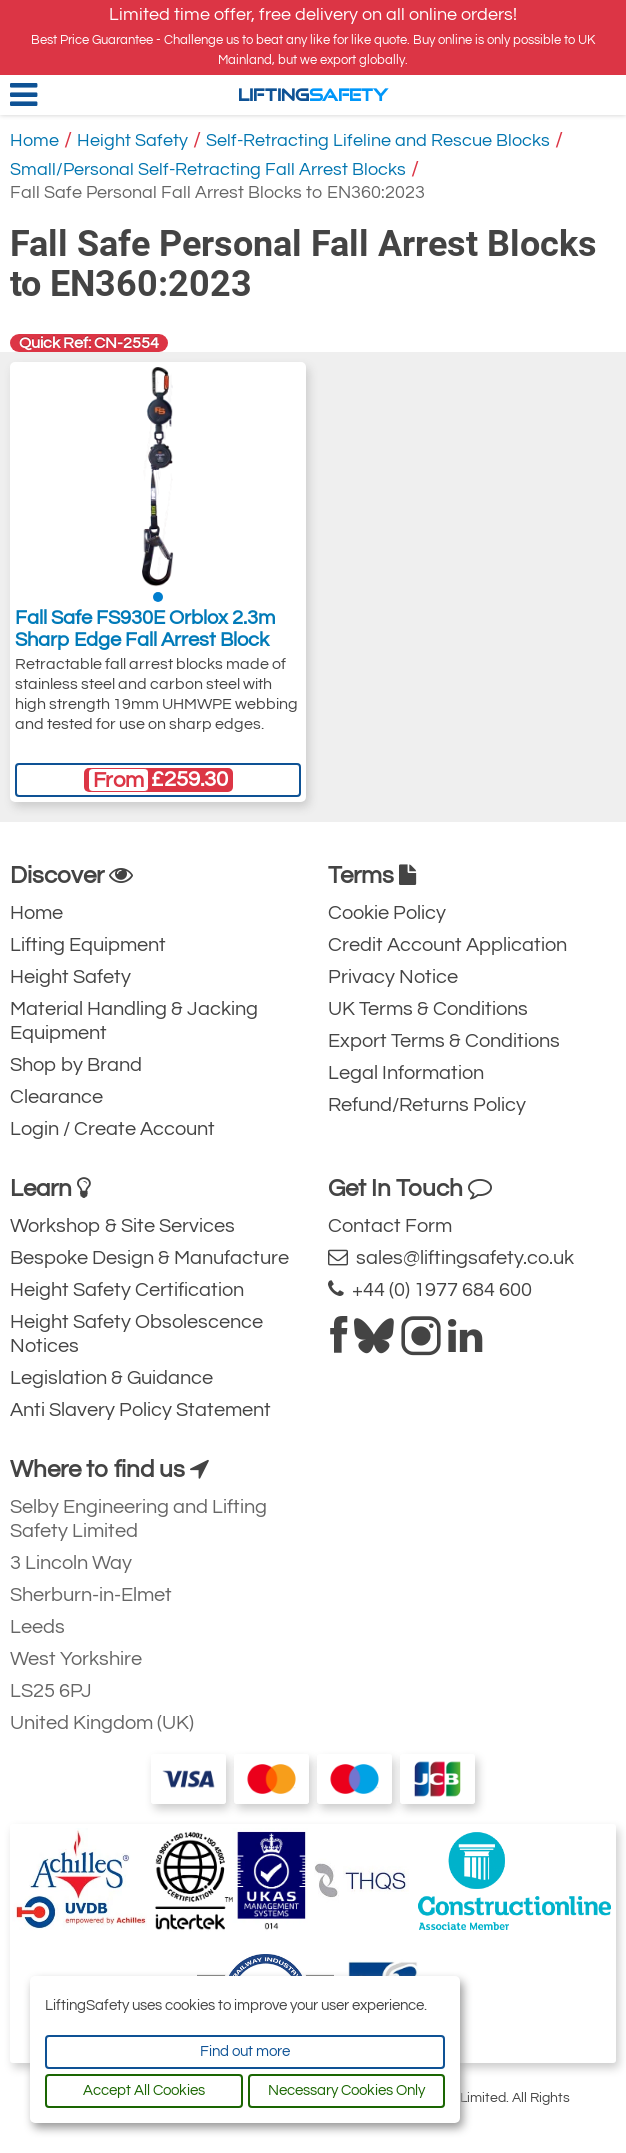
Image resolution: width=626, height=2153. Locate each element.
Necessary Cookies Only (346, 2090)
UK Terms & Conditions (428, 1009)
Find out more (245, 2051)
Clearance (56, 1097)
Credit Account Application (447, 945)
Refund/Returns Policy (427, 1105)
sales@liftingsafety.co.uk (451, 1257)
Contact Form (390, 1226)
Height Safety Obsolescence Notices (136, 1334)
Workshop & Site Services (122, 1226)
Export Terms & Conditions (444, 1041)
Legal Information (406, 1073)
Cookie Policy (387, 913)
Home (34, 140)
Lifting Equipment (88, 945)
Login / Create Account (112, 1129)
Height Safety (132, 140)
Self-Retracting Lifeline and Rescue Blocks (378, 140)
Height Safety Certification (127, 1290)
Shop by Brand (76, 1065)
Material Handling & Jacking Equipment (134, 1021)
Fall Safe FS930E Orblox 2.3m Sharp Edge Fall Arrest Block (145, 629)
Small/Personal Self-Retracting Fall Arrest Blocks (208, 169)
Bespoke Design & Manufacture (149, 1258)
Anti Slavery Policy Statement (140, 1410)
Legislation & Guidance (111, 1378)
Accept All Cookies (144, 2090)
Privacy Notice (393, 977)
